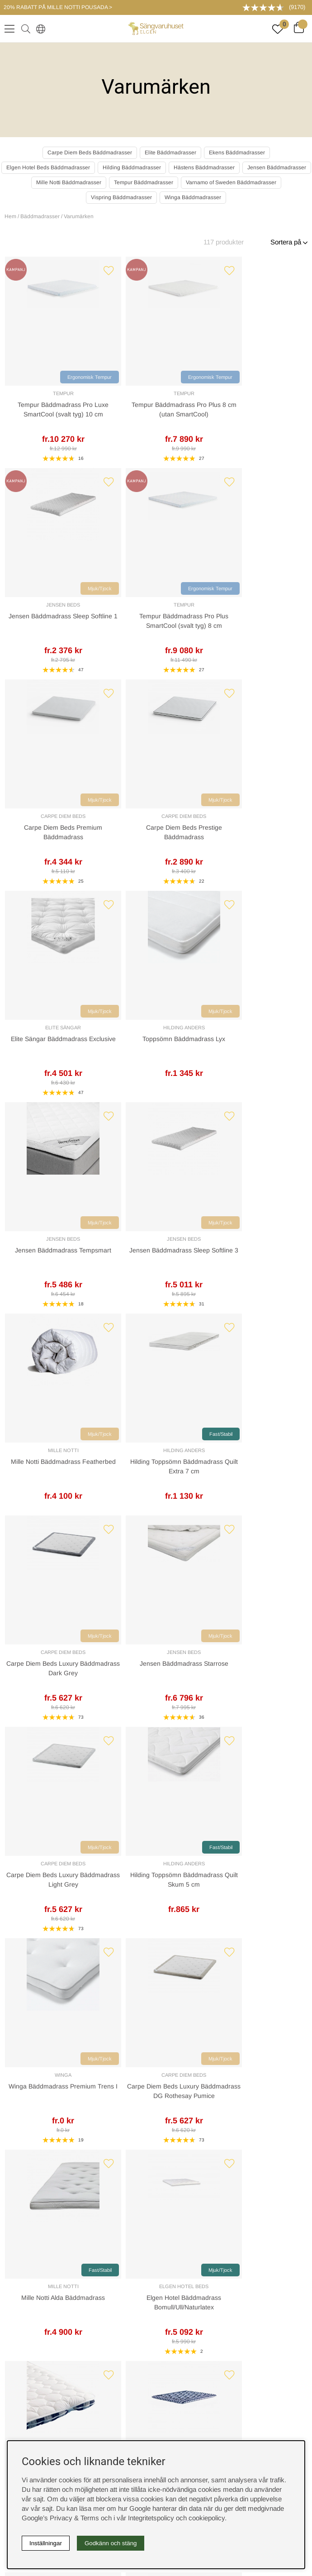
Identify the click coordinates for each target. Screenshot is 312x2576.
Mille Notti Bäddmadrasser (68, 182)
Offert (27, 1897)
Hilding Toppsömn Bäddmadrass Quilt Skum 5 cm (271, 1048)
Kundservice (38, 1868)
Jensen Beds (194, 393)
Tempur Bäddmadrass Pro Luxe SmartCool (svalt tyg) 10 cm (41, 414)
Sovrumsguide (156, 2188)
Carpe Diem (207, 1770)
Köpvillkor (156, 2269)
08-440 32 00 (162, 2037)
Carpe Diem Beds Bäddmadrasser (89, 152)
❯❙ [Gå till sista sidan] (193, 1751)
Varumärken (79, 216)
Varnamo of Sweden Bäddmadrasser (231, 182)
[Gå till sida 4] (144, 1751)
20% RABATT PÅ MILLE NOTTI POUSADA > (58, 7)
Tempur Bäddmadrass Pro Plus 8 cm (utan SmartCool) (117, 414)
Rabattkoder (156, 2174)
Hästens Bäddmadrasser (204, 167)
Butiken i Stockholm (156, 2365)
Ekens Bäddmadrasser (237, 152)
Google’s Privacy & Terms (60, 2518)
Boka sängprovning (156, 2321)
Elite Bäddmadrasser (170, 152)
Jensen (39, 1779)
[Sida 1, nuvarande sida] (116, 1751)
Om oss (156, 2203)
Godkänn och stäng (111, 2543)
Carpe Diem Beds (41, 604)
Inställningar (45, 2543)
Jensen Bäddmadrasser (276, 167)
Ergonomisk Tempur (45, 377)
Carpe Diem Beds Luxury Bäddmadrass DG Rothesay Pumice (118, 1260)
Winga (41, 1239)
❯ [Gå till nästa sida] (172, 1751)
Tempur (41, 393)
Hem (10, 216)
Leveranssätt (184, 1868)
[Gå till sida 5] (154, 1751)
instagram (156, 2402)
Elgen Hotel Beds (271, 1239)
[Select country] (38, 28)
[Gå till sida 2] (125, 1751)
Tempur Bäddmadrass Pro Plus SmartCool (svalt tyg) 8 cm (271, 414)
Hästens (40, 1450)
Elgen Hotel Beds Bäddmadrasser (48, 167)
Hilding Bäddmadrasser (132, 167)
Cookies (156, 2255)
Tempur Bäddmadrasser (143, 182)
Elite (257, 1770)
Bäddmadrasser (40, 216)
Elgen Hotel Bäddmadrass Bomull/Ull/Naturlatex (271, 1260)
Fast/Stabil (286, 800)
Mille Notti (194, 816)
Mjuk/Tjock (209, 377)
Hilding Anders (271, 604)
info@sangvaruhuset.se (156, 2046)
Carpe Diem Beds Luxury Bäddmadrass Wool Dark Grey (271, 1471)
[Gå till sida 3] (135, 1751)
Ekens (237, 1770)
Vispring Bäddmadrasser (121, 197)
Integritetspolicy (156, 2284)
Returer (176, 1897)
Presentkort (156, 2218)
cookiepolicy (207, 2518)
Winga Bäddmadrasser (193, 197)
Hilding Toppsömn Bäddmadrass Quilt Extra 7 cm (271, 837)
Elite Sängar (194, 604)
